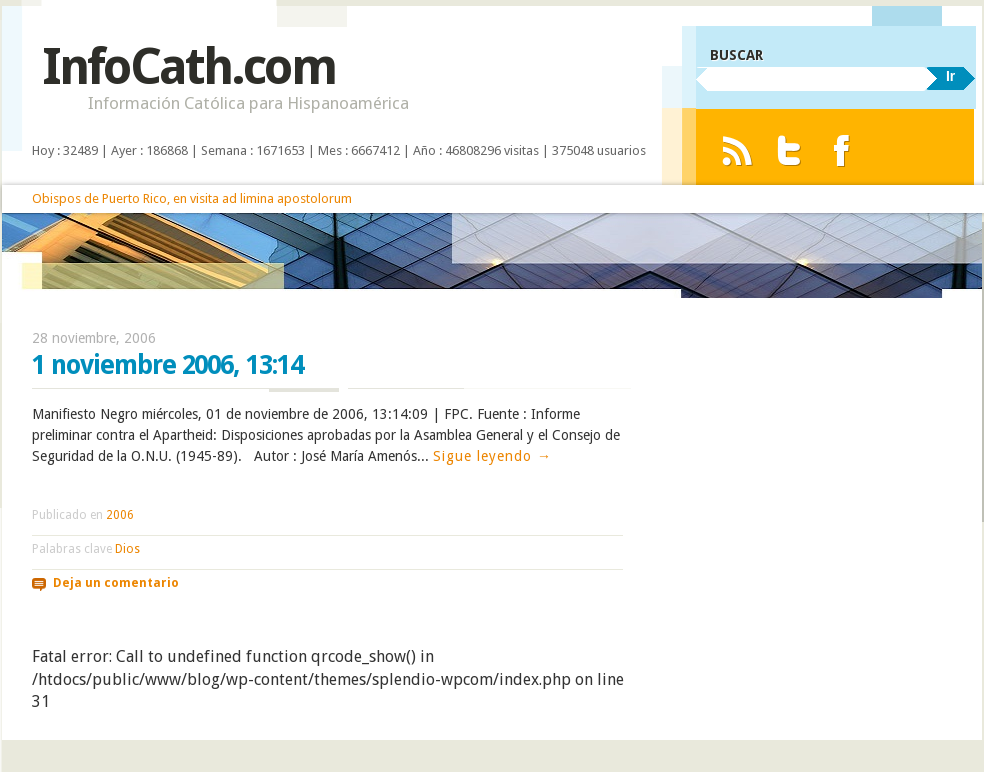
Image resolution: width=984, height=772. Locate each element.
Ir (950, 76)
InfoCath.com (188, 66)
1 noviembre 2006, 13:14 (167, 365)
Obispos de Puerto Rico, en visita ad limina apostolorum (192, 198)
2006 (120, 515)
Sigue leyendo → (492, 456)
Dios (127, 549)
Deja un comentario (116, 583)
